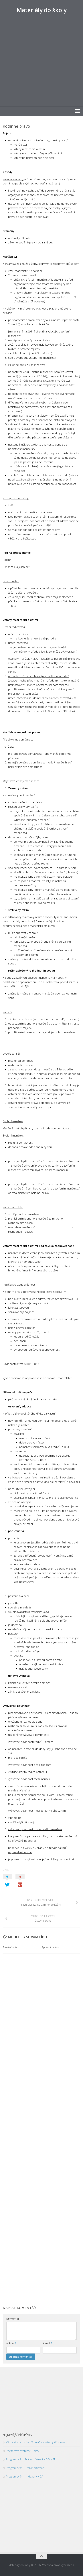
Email (47, 2343)
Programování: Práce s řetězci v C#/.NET (30, 2459)
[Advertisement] (41, 63)
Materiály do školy (42, 10)
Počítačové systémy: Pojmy (22, 2451)
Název (11, 2343)
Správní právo (50, 1947)
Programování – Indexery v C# (24, 2476)
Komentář (12, 2318)
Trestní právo (11, 1947)
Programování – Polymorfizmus (25, 2468)
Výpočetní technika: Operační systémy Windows (35, 2442)
